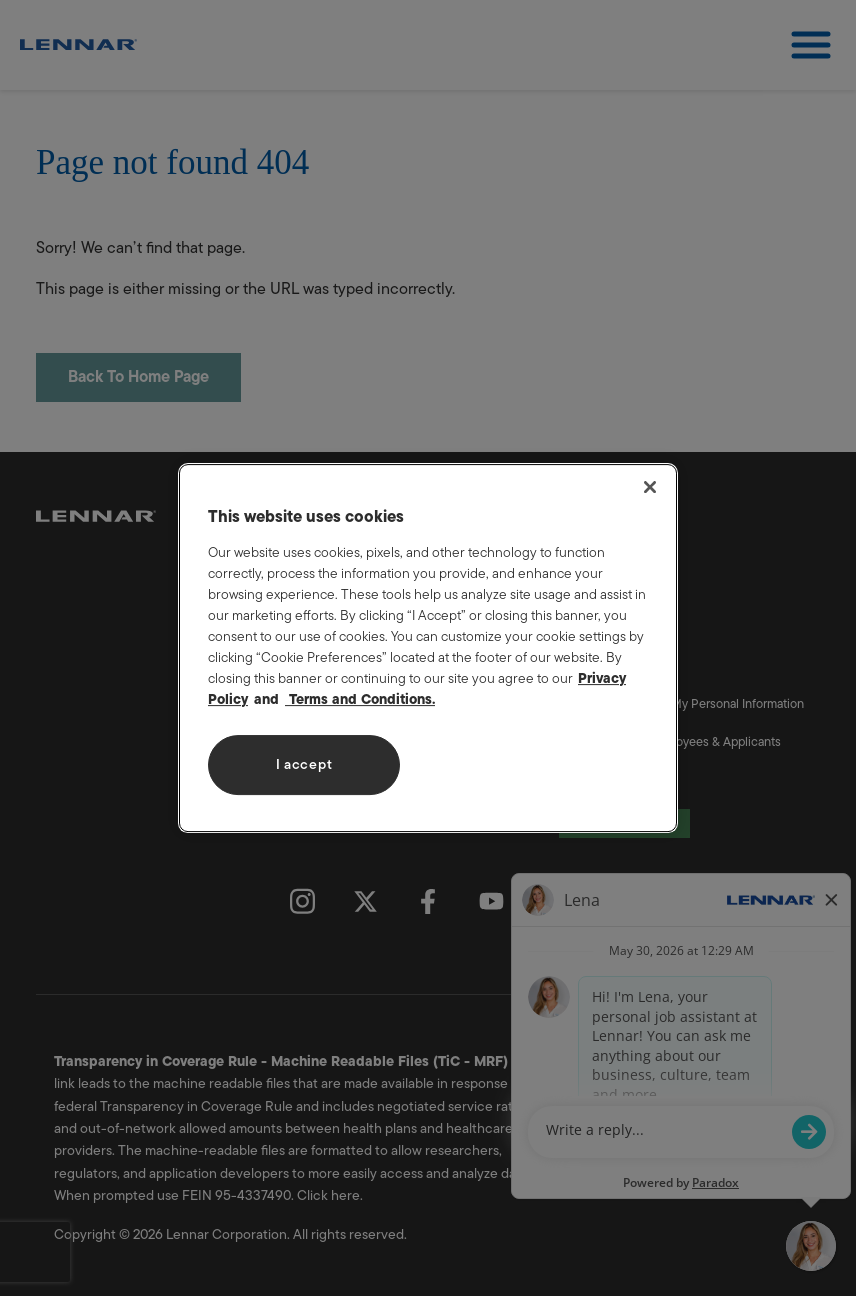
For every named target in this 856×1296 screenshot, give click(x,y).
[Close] (650, 487)
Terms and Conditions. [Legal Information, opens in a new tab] (360, 699)
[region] (428, 648)
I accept (304, 764)
